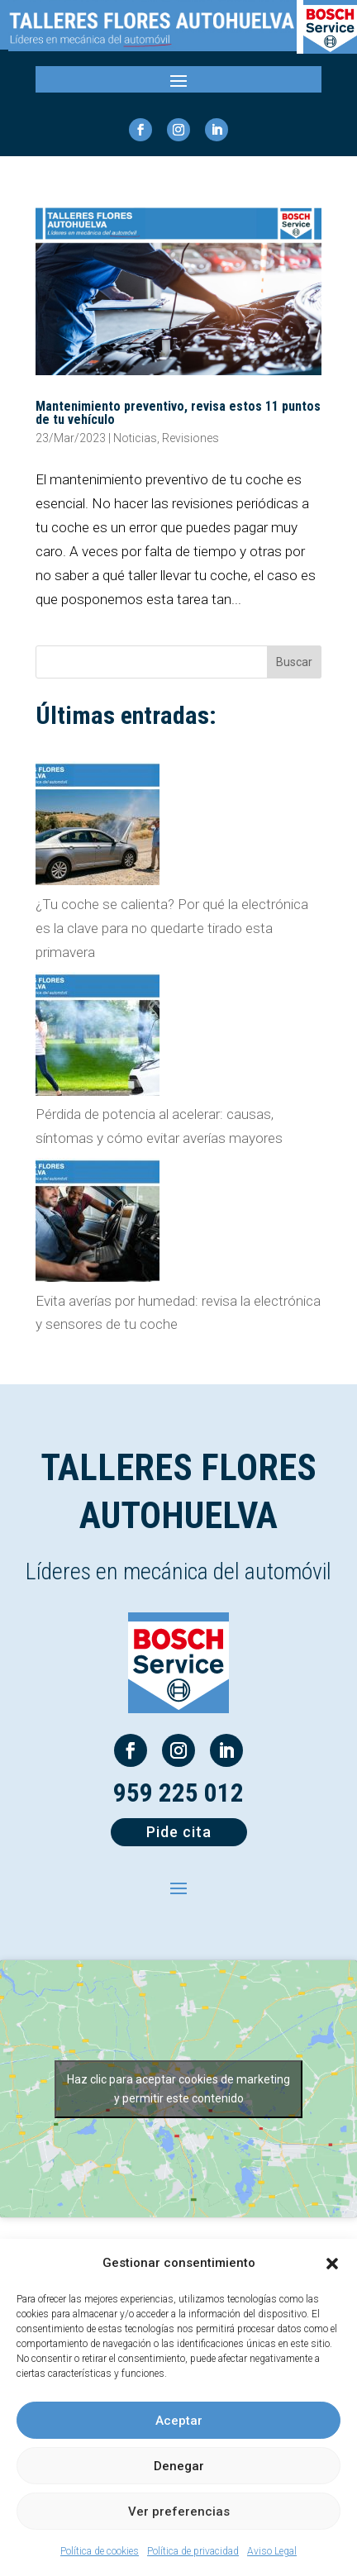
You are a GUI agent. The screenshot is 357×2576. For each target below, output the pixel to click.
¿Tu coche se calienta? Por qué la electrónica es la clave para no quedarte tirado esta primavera (172, 928)
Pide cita (179, 1831)
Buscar (294, 662)
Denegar (179, 2466)
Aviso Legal (272, 2551)
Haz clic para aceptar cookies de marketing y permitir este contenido (178, 2089)
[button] (332, 2263)
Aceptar (178, 2420)
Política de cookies (99, 2551)
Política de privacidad (193, 2551)
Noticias (135, 438)
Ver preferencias (179, 2511)
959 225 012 (178, 1793)
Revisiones (190, 438)
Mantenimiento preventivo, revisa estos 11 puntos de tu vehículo (178, 412)
